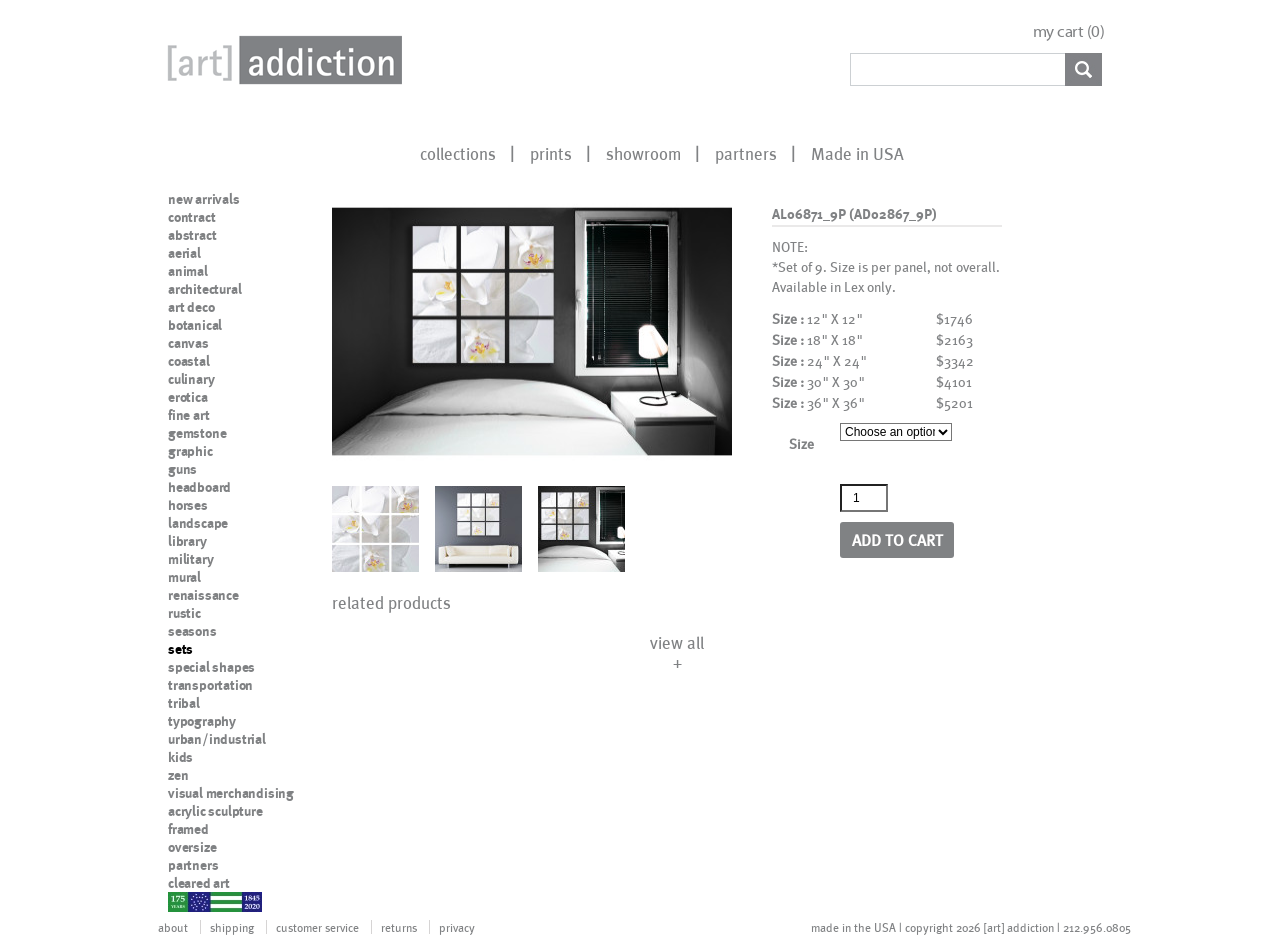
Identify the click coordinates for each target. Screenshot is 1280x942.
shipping (232, 927)
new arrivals (204, 199)
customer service (317, 927)
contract (191, 217)
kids (180, 757)
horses (188, 505)
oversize (192, 847)
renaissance (203, 595)
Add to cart (897, 539)
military (190, 559)
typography (202, 721)
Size (801, 443)
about (173, 927)
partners (746, 153)
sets (180, 649)
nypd (183, 901)
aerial (184, 253)
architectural (204, 289)
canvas (188, 343)
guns (182, 469)
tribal (184, 703)
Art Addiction (281, 60)
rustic (184, 613)
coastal (189, 361)
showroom (643, 153)
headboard (199, 487)
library (187, 541)
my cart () (1069, 31)
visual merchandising (231, 793)
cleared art (199, 883)
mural (184, 577)
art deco (191, 307)
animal (188, 271)
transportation (210, 685)
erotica (188, 397)
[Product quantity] (864, 498)
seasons (192, 631)
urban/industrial (217, 739)
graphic (190, 451)
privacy (457, 927)
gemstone (197, 433)
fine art (188, 415)
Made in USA (857, 153)
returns (399, 927)
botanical (195, 325)
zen (178, 775)
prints (551, 153)
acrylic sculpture (215, 811)
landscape (198, 523)
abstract (192, 235)
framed (188, 829)
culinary (191, 379)
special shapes (211, 667)
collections (458, 153)
